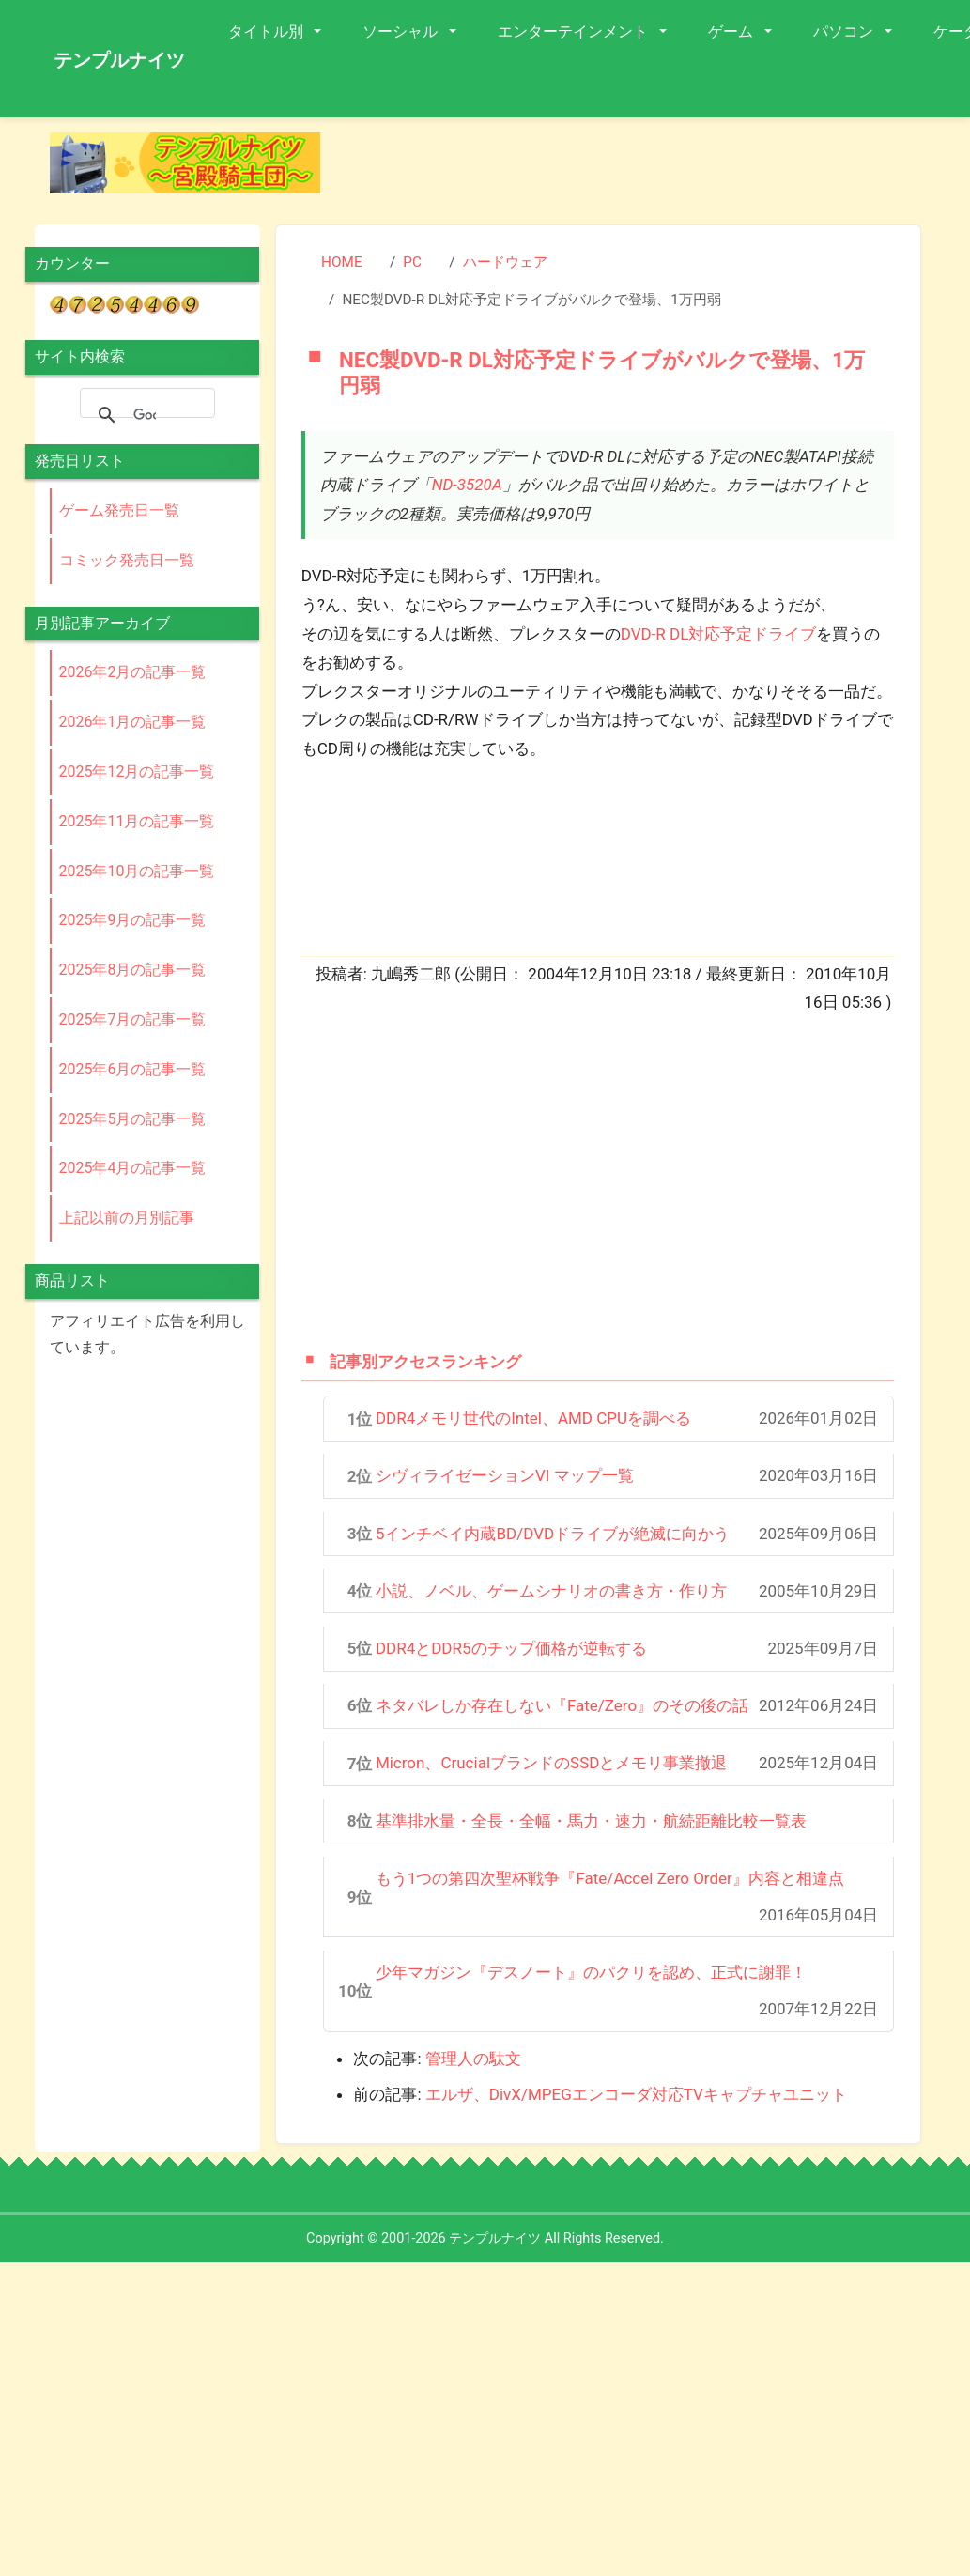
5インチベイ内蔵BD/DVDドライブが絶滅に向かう (553, 1533)
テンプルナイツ (119, 60)
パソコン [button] (845, 31)
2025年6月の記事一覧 (133, 1069)
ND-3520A (467, 484)
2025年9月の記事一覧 (133, 920)
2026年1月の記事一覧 (133, 722)
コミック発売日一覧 (126, 560)
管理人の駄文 (473, 2058)
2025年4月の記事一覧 (133, 1168)
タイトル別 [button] (267, 31)
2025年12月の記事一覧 (137, 771)
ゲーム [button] (732, 31)
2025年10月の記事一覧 (137, 871)
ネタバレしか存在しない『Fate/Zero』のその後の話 (562, 1705)
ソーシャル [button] (401, 31)
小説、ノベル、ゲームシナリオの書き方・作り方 (551, 1590)
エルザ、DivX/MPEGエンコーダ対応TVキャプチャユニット (636, 2094)
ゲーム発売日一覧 (119, 510)
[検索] (144, 415)
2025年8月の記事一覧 (133, 970)
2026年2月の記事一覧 (133, 672)
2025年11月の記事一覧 (137, 821)
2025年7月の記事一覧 (133, 1019)
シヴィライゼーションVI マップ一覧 (505, 1475)
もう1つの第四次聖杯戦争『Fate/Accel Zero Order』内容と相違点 (610, 1878)
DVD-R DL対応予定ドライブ (719, 634)
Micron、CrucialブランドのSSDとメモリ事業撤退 (552, 1762)
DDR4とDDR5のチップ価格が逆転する (511, 1648)
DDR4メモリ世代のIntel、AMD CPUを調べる (533, 1418)
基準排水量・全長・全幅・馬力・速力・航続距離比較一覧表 (591, 1821)
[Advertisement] (561, 1180)
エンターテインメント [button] (575, 31)
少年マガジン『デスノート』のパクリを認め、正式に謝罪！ (591, 1972)
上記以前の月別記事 (126, 1217)
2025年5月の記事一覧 (133, 1119)
